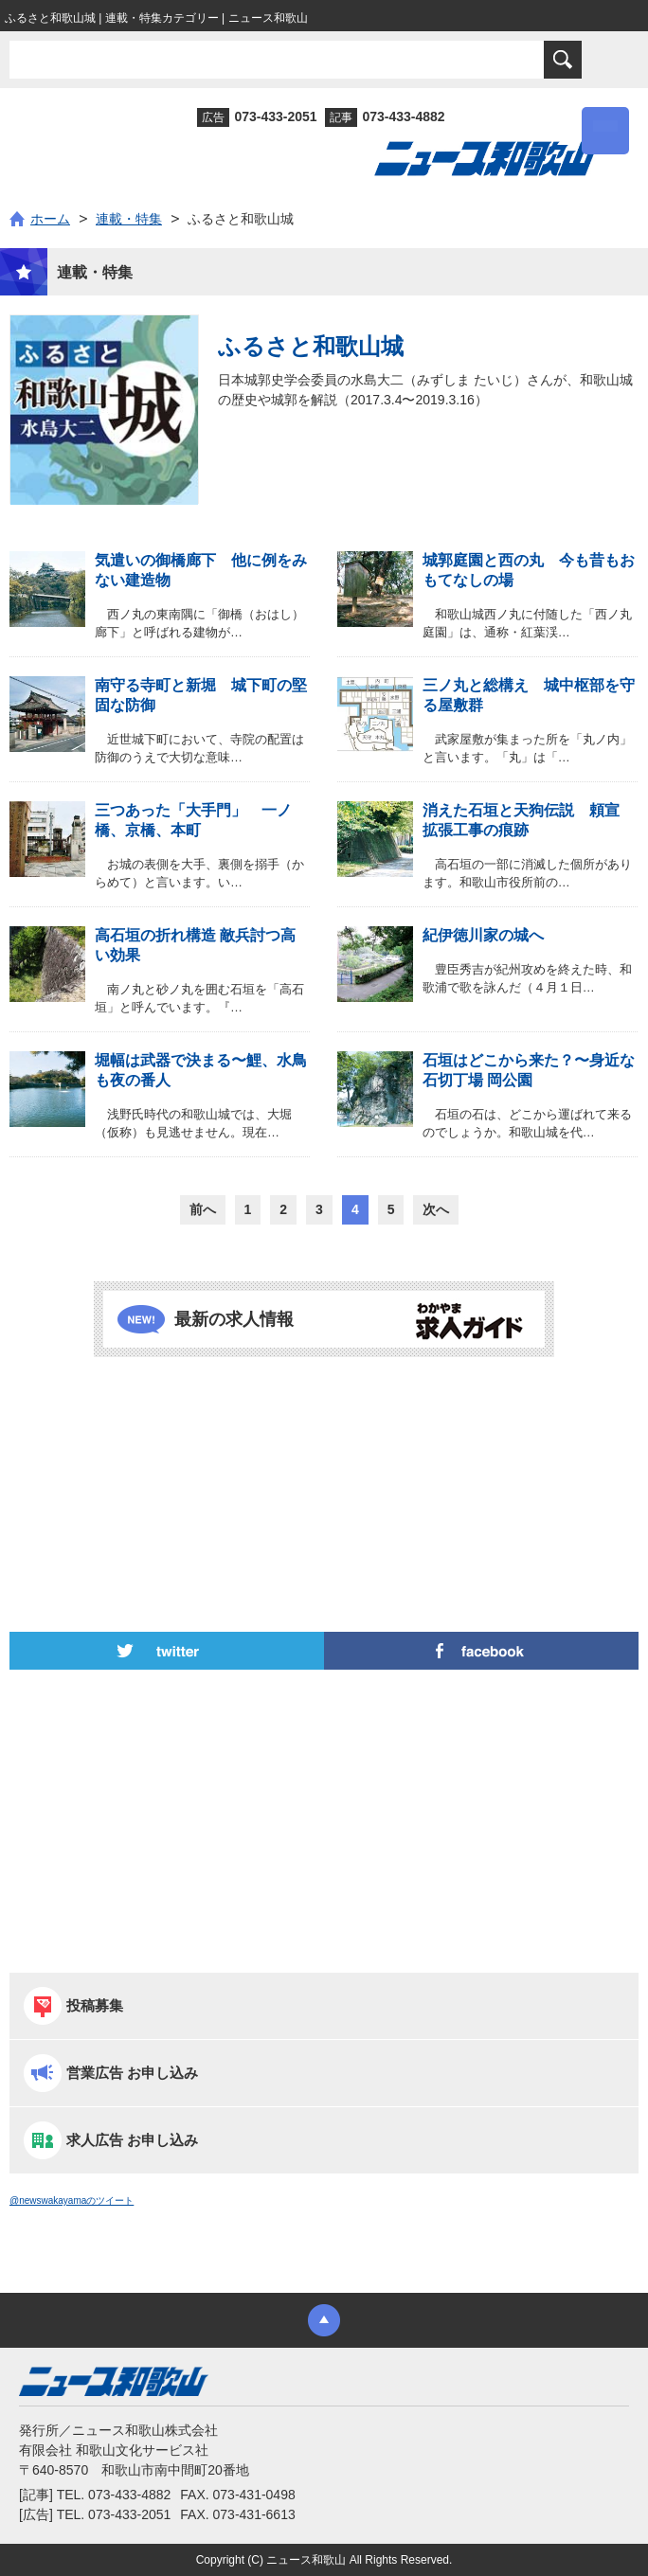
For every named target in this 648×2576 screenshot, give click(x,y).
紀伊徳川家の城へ (483, 935)
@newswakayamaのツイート (71, 2200)
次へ (436, 1209)
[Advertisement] (324, 1442)
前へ (202, 1209)
